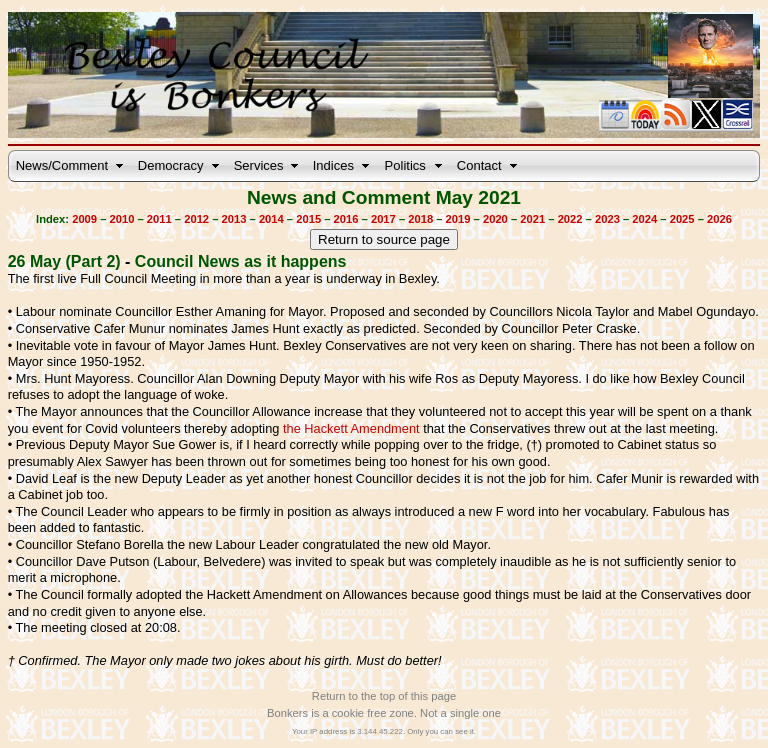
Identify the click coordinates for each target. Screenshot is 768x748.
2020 (495, 219)
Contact (479, 165)
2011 (159, 219)
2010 (122, 219)
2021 (532, 219)
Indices (333, 165)
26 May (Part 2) (64, 261)
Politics (405, 165)
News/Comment (62, 165)
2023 (607, 219)
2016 (346, 219)
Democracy (171, 165)
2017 (383, 219)
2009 (84, 219)
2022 (570, 219)
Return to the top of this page (384, 696)
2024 (644, 219)
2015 (308, 219)
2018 (420, 219)
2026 (719, 219)
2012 (196, 219)
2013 (234, 219)
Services (259, 165)
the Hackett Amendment (351, 428)
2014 (271, 219)
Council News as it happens (241, 261)
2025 (682, 219)
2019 (458, 219)
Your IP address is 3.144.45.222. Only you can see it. (384, 731)
